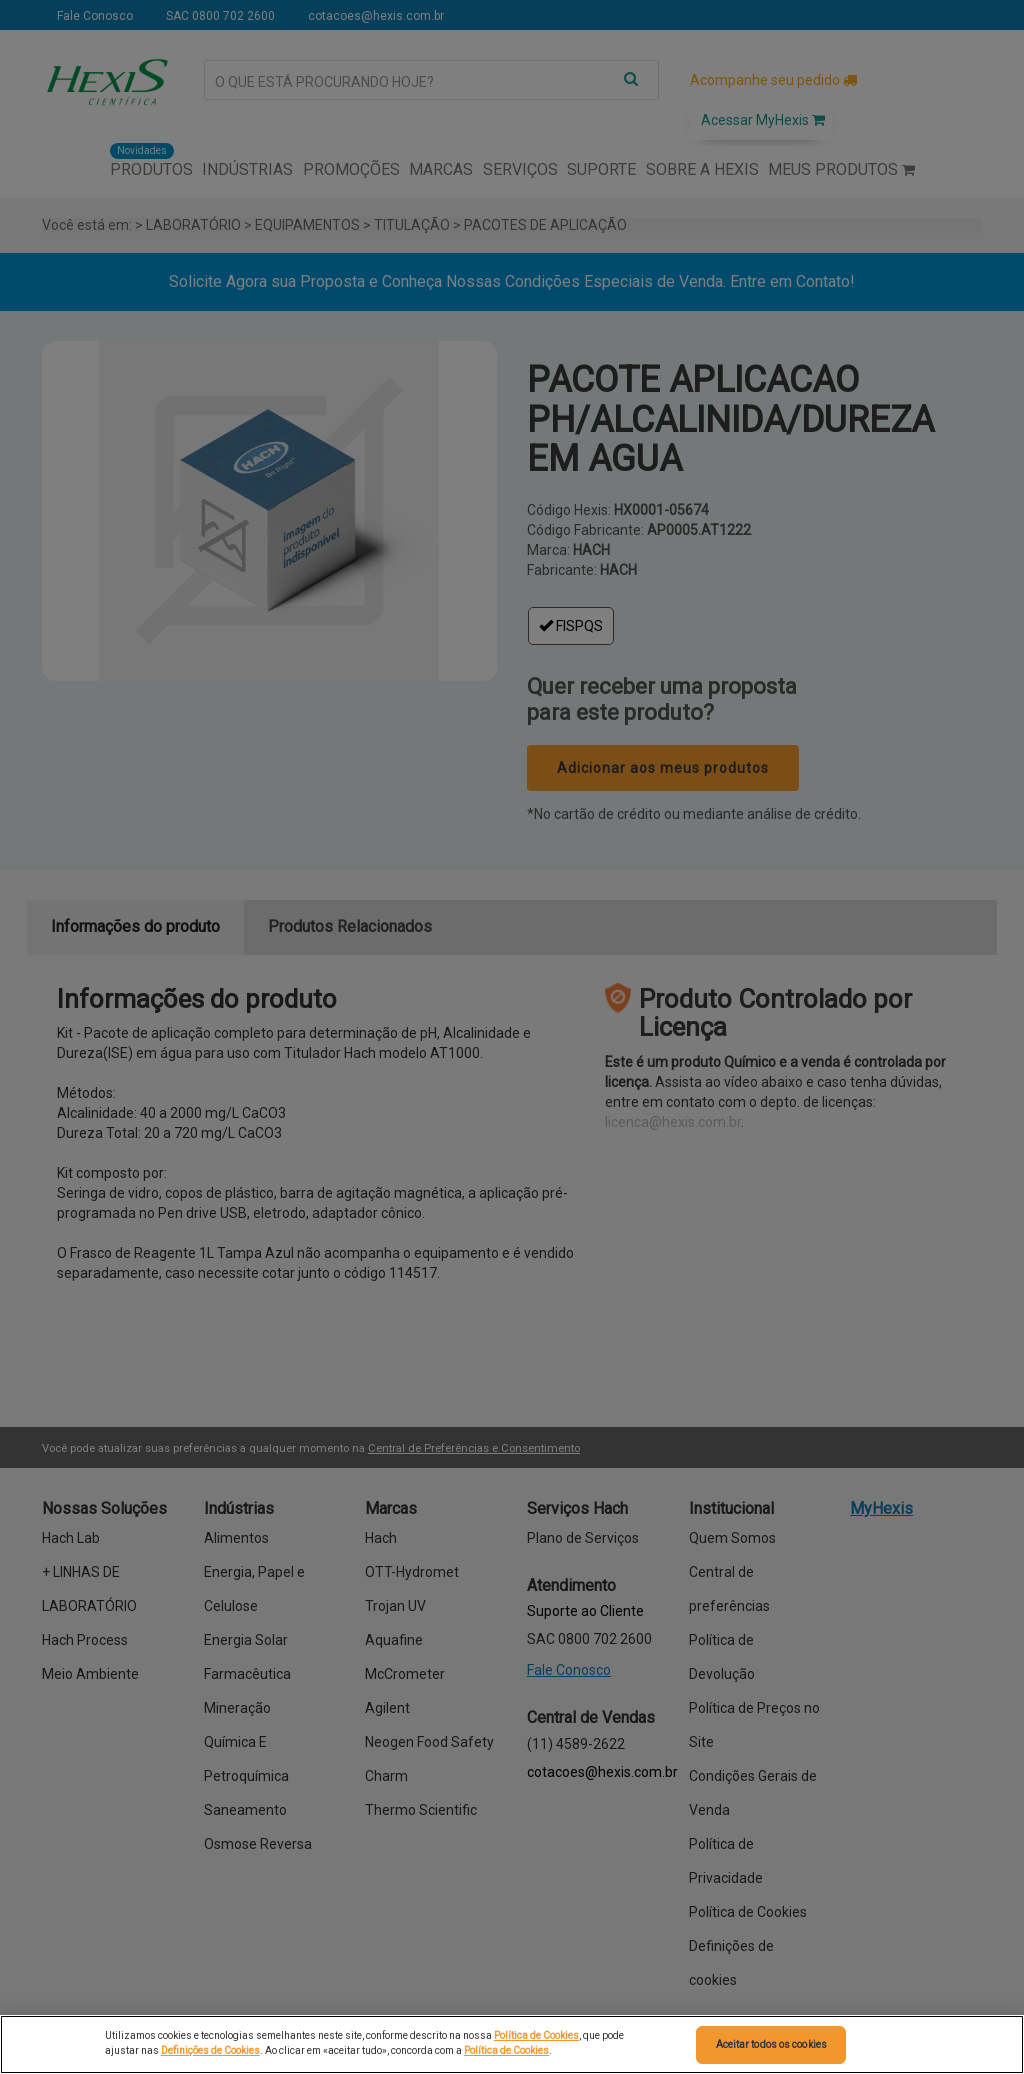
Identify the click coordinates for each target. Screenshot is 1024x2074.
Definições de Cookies (210, 2050)
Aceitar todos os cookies (771, 2044)
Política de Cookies (536, 2035)
